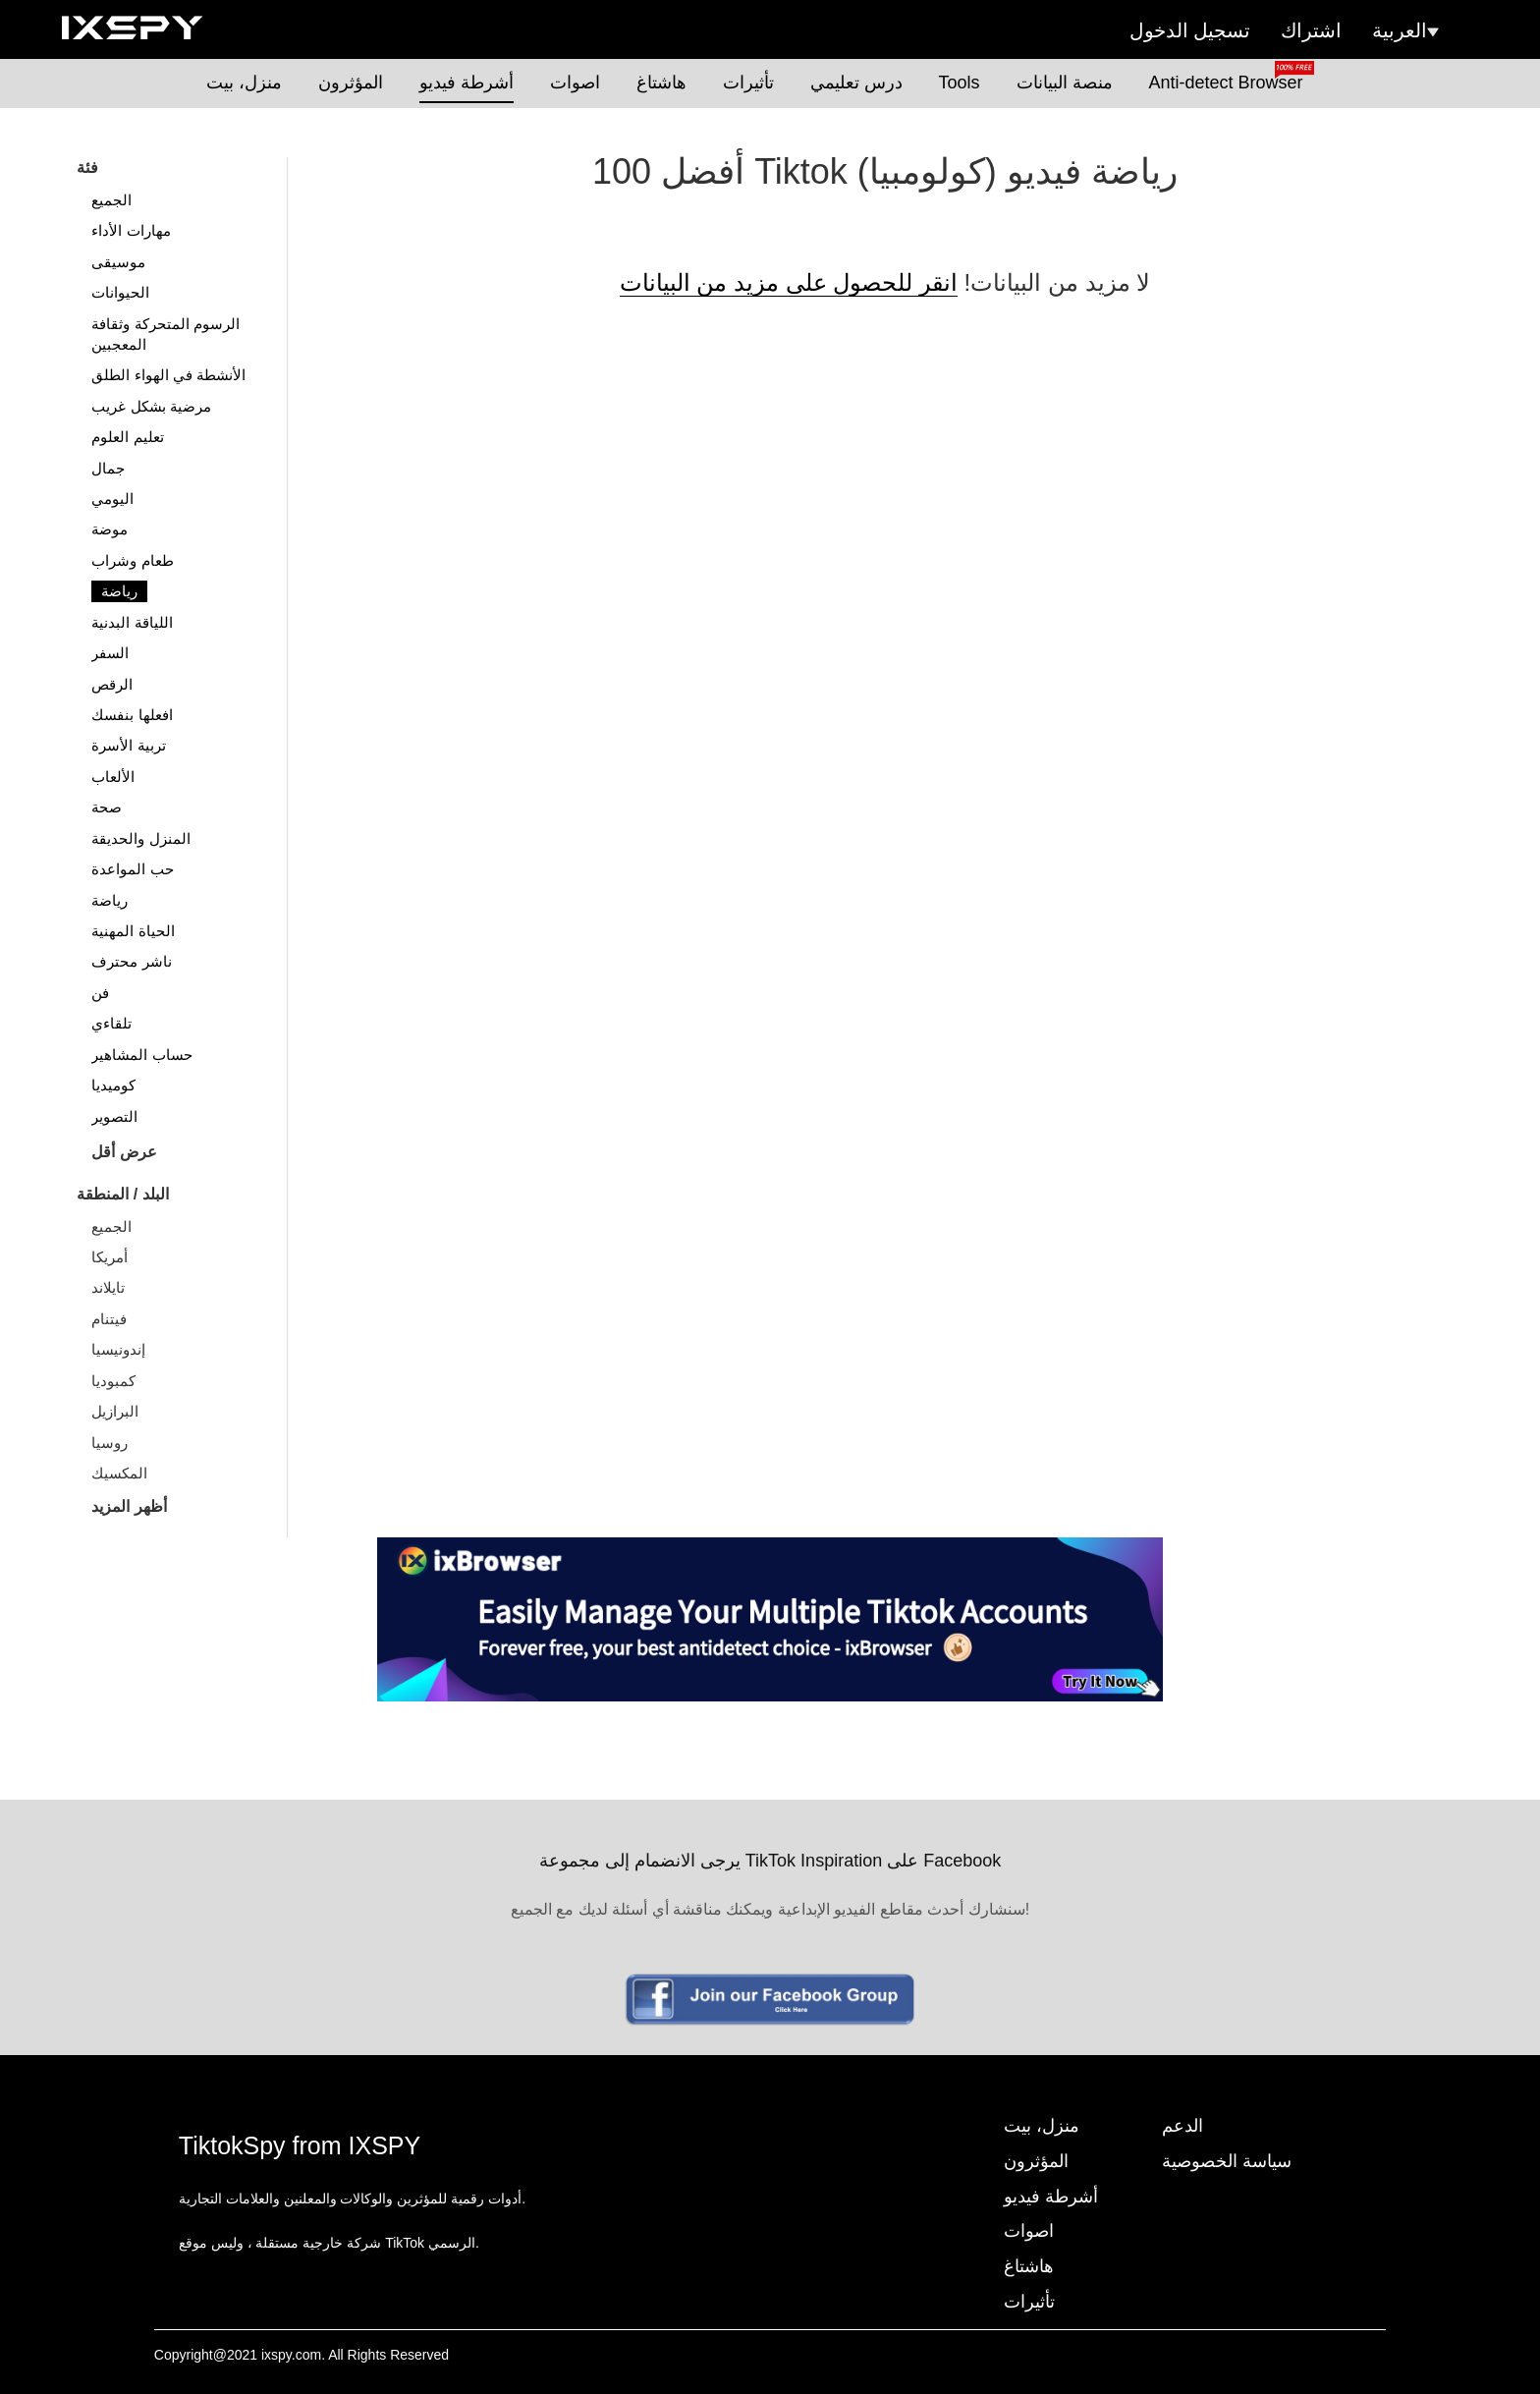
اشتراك (1311, 30)
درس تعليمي (856, 82)
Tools (959, 82)
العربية (1405, 30)
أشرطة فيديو (466, 82)
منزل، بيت (244, 82)
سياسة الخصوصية (1227, 2161)
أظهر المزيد (128, 1506)
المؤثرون (350, 82)
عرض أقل (123, 1151)
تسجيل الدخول (1190, 30)
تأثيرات (748, 82)
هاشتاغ (661, 82)
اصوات (575, 82)
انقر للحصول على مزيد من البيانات (789, 282)
